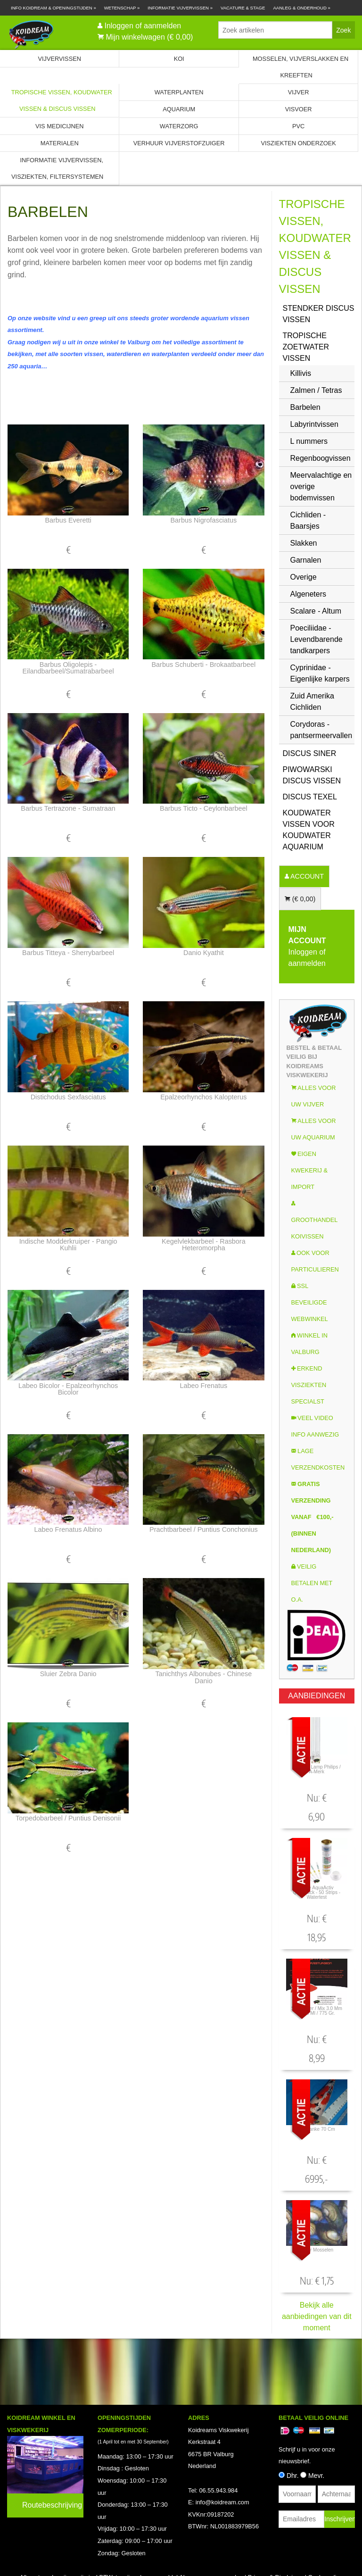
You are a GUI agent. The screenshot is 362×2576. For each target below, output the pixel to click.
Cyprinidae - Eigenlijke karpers (320, 673)
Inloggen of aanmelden (142, 26)
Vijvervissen (59, 58)
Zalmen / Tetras (316, 390)
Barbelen (305, 407)
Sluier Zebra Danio (68, 1674)
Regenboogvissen (320, 458)
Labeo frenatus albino (68, 1529)
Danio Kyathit (203, 952)
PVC (298, 126)
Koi (179, 58)
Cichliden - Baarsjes (308, 520)
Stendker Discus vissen (318, 314)
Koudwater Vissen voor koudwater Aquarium (309, 830)
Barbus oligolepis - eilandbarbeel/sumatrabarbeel (68, 668)
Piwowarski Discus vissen (312, 775)
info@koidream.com (222, 2502)
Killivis (300, 373)
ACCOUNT (306, 876)
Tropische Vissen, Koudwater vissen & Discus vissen (61, 100)
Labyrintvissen (314, 424)
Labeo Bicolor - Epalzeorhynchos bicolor (68, 1389)
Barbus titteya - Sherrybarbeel (68, 952)
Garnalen (305, 560)
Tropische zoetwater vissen (306, 347)
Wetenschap (122, 7)
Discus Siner (310, 753)
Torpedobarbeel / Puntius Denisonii (68, 1818)
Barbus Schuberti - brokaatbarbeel (203, 664)
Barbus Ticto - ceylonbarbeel (203, 808)
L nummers (309, 441)
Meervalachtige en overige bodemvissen (321, 486)
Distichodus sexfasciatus (68, 1097)
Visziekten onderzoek (298, 143)
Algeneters (308, 594)
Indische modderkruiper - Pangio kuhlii (68, 1245)
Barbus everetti (68, 520)
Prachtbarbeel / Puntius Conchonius (203, 1529)
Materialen (60, 143)
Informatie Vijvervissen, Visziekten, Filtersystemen (57, 168)
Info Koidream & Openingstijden (53, 7)
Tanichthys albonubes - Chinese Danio (203, 1677)
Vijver (298, 92)
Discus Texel (310, 797)
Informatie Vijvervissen (180, 7)
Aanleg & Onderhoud (301, 7)
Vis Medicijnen (59, 126)
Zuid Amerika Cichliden (312, 701)
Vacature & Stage (243, 7)
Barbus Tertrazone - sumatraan (68, 808)
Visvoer (298, 109)
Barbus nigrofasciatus (203, 520)
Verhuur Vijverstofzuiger (179, 143)
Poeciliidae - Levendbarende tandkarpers (316, 639)
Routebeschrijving (52, 2505)
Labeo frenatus (203, 1385)
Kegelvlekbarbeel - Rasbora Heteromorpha (204, 1245)
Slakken (303, 543)
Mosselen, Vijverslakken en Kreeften (300, 67)
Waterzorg (179, 126)
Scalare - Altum (315, 611)
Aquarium (179, 109)
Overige (303, 577)
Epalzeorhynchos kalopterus (203, 1097)
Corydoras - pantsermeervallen (321, 730)
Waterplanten (179, 92)
